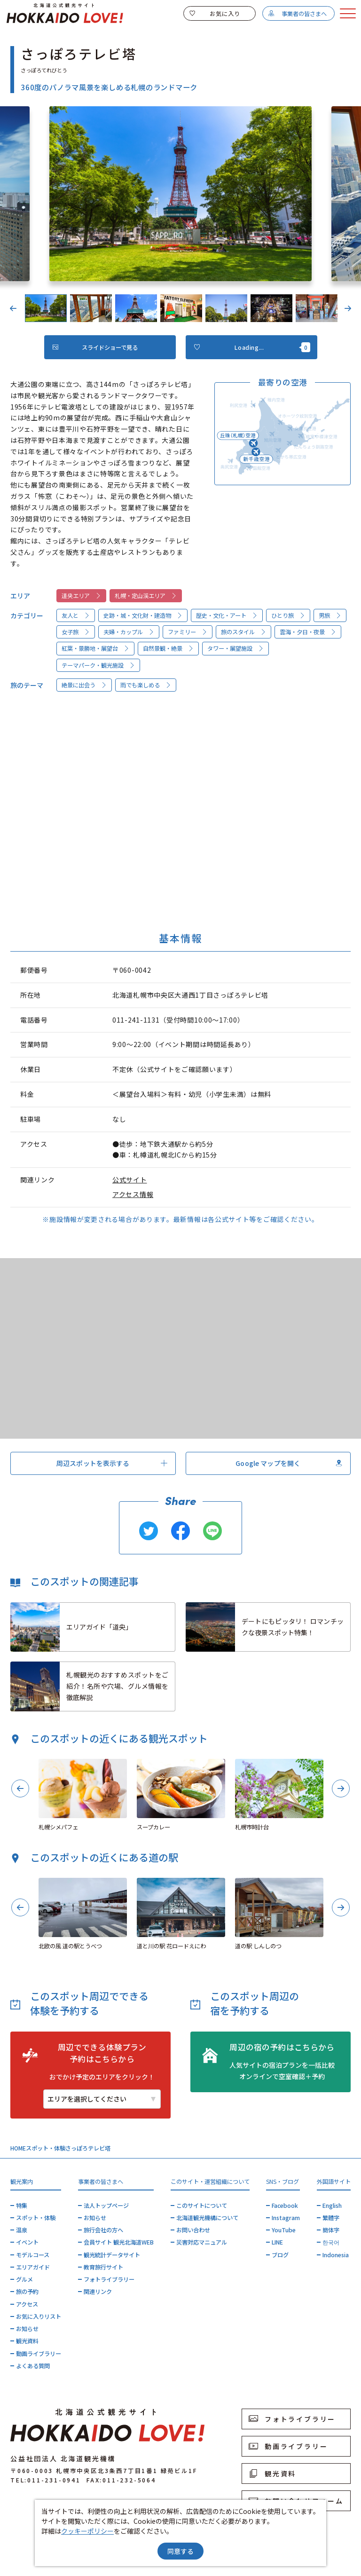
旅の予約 (27, 2291)
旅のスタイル (244, 632)
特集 (21, 2205)
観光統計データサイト (112, 2255)
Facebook (285, 2205)
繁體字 (330, 2217)
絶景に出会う (84, 685)
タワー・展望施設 (235, 648)
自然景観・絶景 (168, 648)
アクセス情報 (132, 1194)
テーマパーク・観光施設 (98, 665)
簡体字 (330, 2230)
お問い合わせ (193, 2230)
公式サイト (129, 1179)
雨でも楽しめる (146, 685)
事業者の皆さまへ (297, 13)
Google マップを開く (288, 1463)
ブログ (280, 2255)
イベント (27, 2242)
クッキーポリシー (87, 2531)
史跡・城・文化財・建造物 (143, 615)
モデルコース (32, 2255)
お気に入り (214, 13)
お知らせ (27, 2328)
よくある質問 (33, 2366)
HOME (18, 2148)
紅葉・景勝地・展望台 (96, 648)
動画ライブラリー (38, 2353)
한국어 (330, 2242)
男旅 (330, 615)
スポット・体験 (45, 2148)
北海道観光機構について (207, 2217)
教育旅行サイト (103, 2267)
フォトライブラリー (109, 2279)
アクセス (27, 2304)
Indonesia (335, 2255)
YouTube (284, 2230)
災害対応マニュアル (201, 2242)
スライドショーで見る (95, 347)
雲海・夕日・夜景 (308, 632)
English (332, 2205)
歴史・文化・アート (227, 615)
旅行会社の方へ (103, 2230)
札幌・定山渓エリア (146, 595)
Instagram (286, 2217)
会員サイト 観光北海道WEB (119, 2242)
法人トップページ (106, 2205)
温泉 (21, 2230)
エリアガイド (33, 2267)
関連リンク (98, 2291)
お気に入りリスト (38, 2316)
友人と (76, 615)
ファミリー (188, 632)
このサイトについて (201, 2205)
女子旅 (76, 632)
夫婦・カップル (129, 632)
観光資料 (27, 2341)
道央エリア (82, 595)
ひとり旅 (288, 615)
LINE (277, 2242)
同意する (180, 2551)
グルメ (24, 2279)
